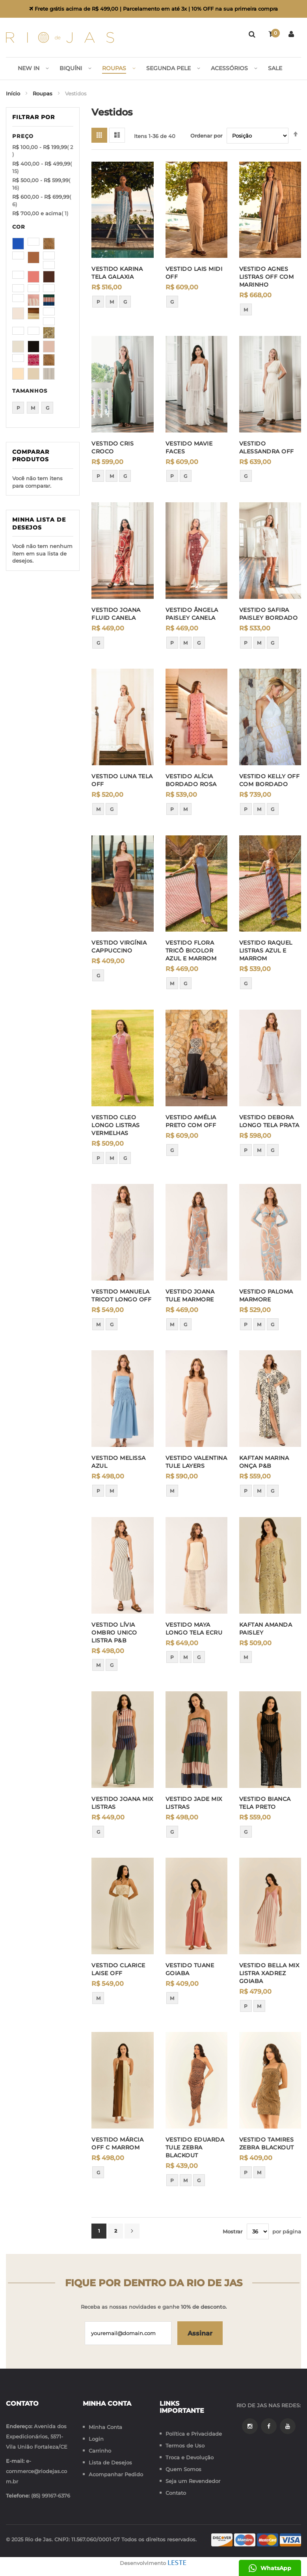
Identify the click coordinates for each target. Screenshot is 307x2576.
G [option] (125, 302)
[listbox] (122, 303)
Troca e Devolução (190, 2457)
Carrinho (100, 2450)
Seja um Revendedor (193, 2481)
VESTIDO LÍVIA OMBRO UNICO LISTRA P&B (114, 1633)
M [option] (112, 302)
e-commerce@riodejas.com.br (36, 2471)
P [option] (98, 302)
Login (96, 2439)
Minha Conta (105, 2427)
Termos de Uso (185, 2445)
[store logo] (60, 37)
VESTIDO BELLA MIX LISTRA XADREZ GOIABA (269, 1973)
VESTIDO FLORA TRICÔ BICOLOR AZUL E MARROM (191, 950)
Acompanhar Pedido (116, 2474)
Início (14, 94)
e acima (40, 214)
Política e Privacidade (194, 2434)
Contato (176, 2493)
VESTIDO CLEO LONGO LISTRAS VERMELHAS (115, 1125)
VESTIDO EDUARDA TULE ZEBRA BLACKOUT (195, 2147)
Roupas (43, 94)
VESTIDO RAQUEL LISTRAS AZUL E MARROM (265, 950)
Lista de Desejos (110, 2462)
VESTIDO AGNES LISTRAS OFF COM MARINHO (266, 277)
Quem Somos (183, 2469)
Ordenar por (206, 136)
